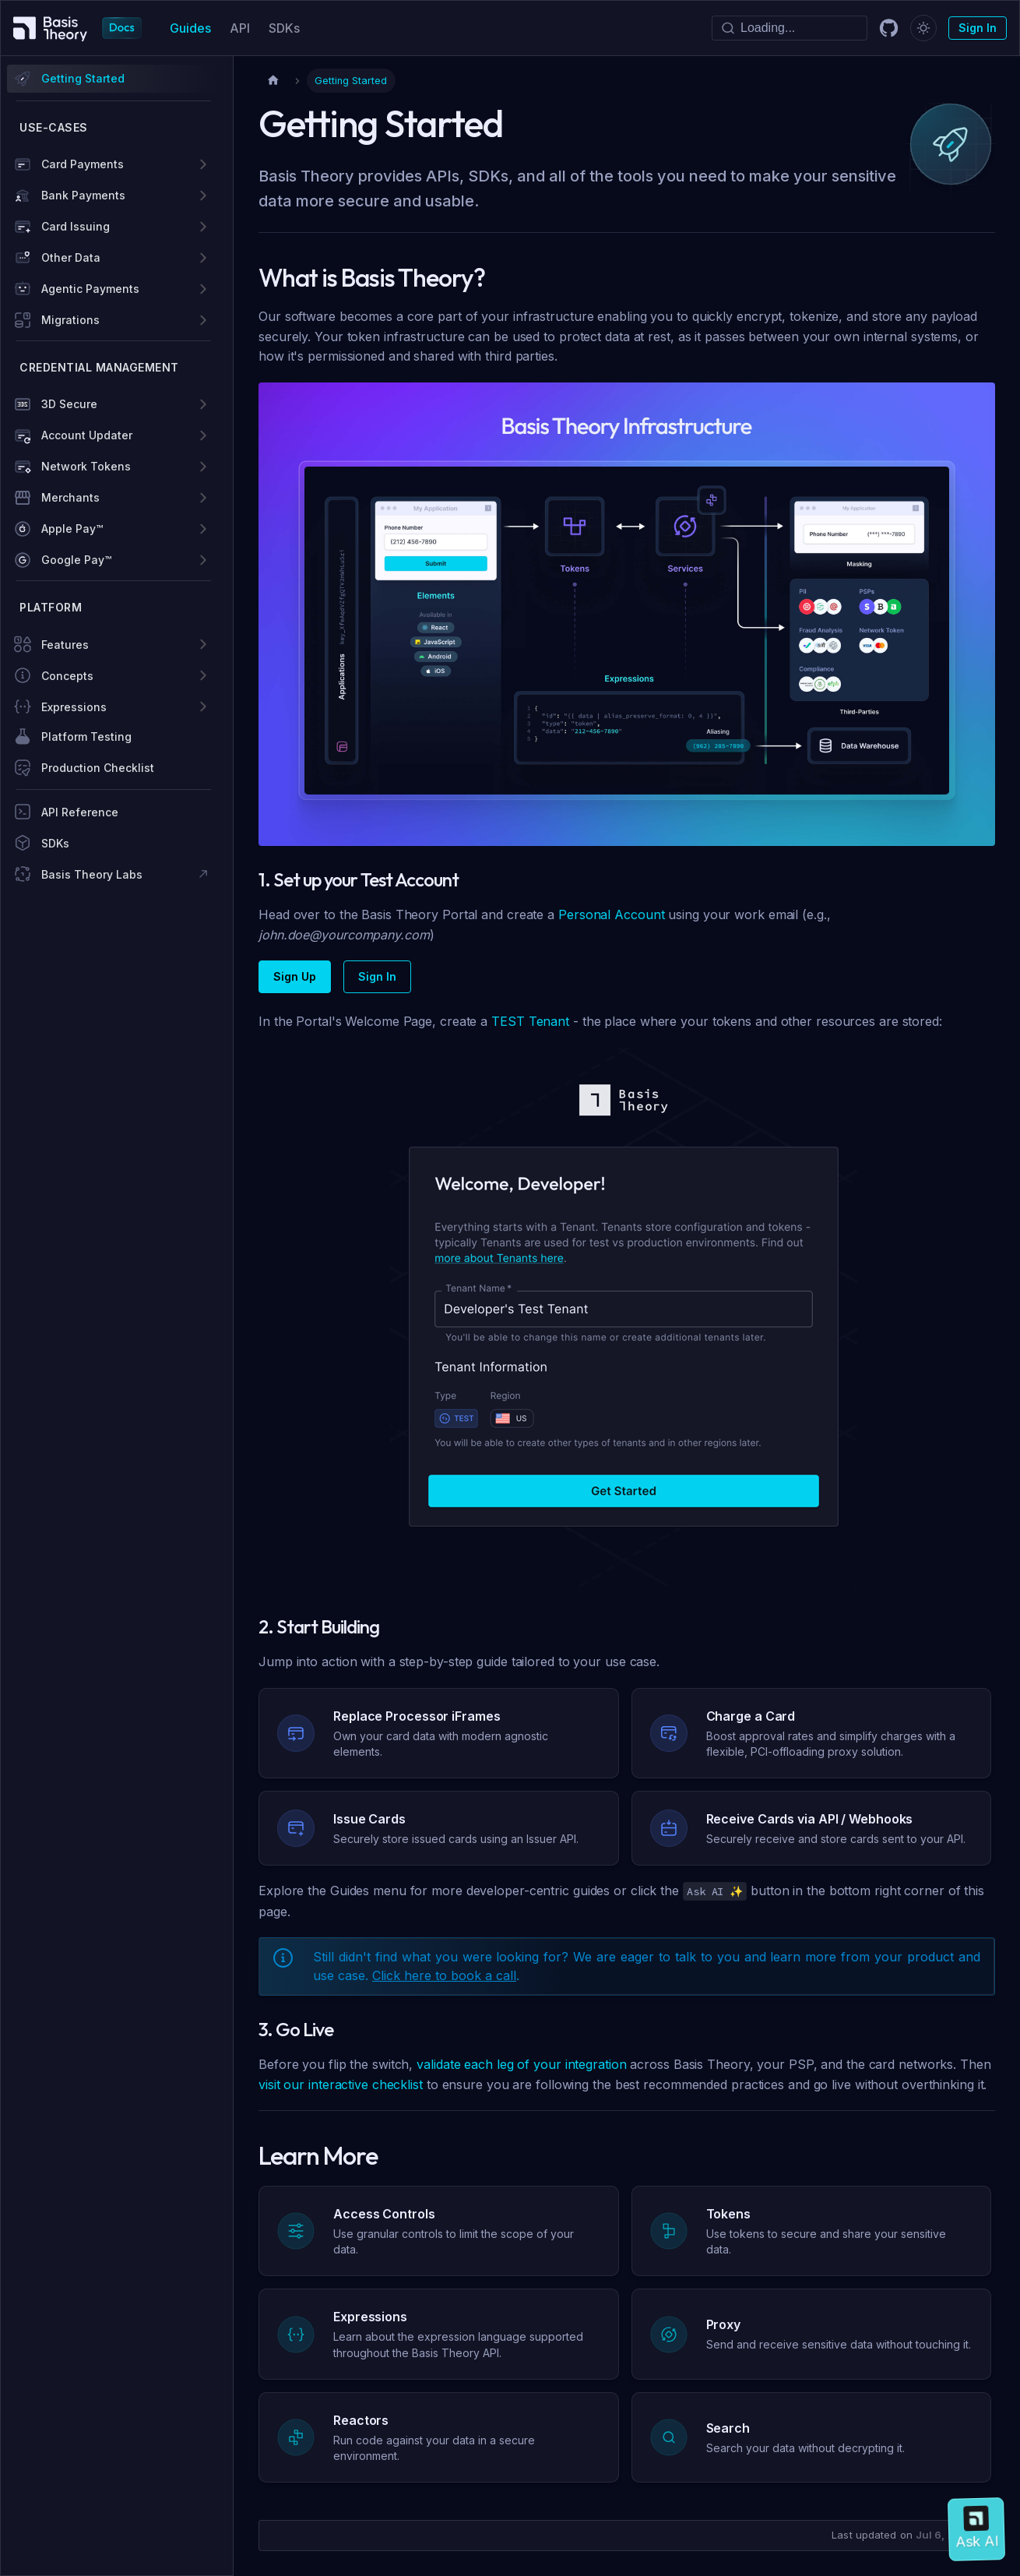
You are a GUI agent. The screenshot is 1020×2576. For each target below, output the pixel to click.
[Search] (789, 28)
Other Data (70, 257)
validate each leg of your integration (521, 2064)
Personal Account (611, 914)
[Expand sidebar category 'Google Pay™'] (203, 560)
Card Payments (82, 164)
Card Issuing (75, 226)
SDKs (284, 28)
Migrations (70, 319)
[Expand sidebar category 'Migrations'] (203, 320)
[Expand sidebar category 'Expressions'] (203, 706)
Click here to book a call (444, 1975)
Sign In (977, 27)
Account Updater (86, 435)
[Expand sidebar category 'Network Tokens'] (203, 466)
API (240, 28)
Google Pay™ (76, 559)
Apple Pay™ (72, 528)
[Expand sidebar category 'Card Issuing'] (203, 226)
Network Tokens (86, 466)
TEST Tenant (530, 1021)
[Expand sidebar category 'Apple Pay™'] (203, 528)
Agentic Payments (90, 288)
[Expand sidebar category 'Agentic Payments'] (203, 289)
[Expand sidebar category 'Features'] (203, 644)
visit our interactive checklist (341, 2084)
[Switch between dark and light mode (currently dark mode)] (923, 28)
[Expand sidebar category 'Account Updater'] (203, 435)
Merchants (70, 497)
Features (65, 644)
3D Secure (69, 404)
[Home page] (273, 81)
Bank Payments (83, 195)
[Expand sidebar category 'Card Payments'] (203, 164)
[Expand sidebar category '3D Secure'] (203, 404)
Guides (190, 28)
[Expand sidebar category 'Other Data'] (203, 257)
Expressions (74, 707)
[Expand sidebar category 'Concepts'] (203, 675)
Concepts (67, 675)
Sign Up (294, 976)
